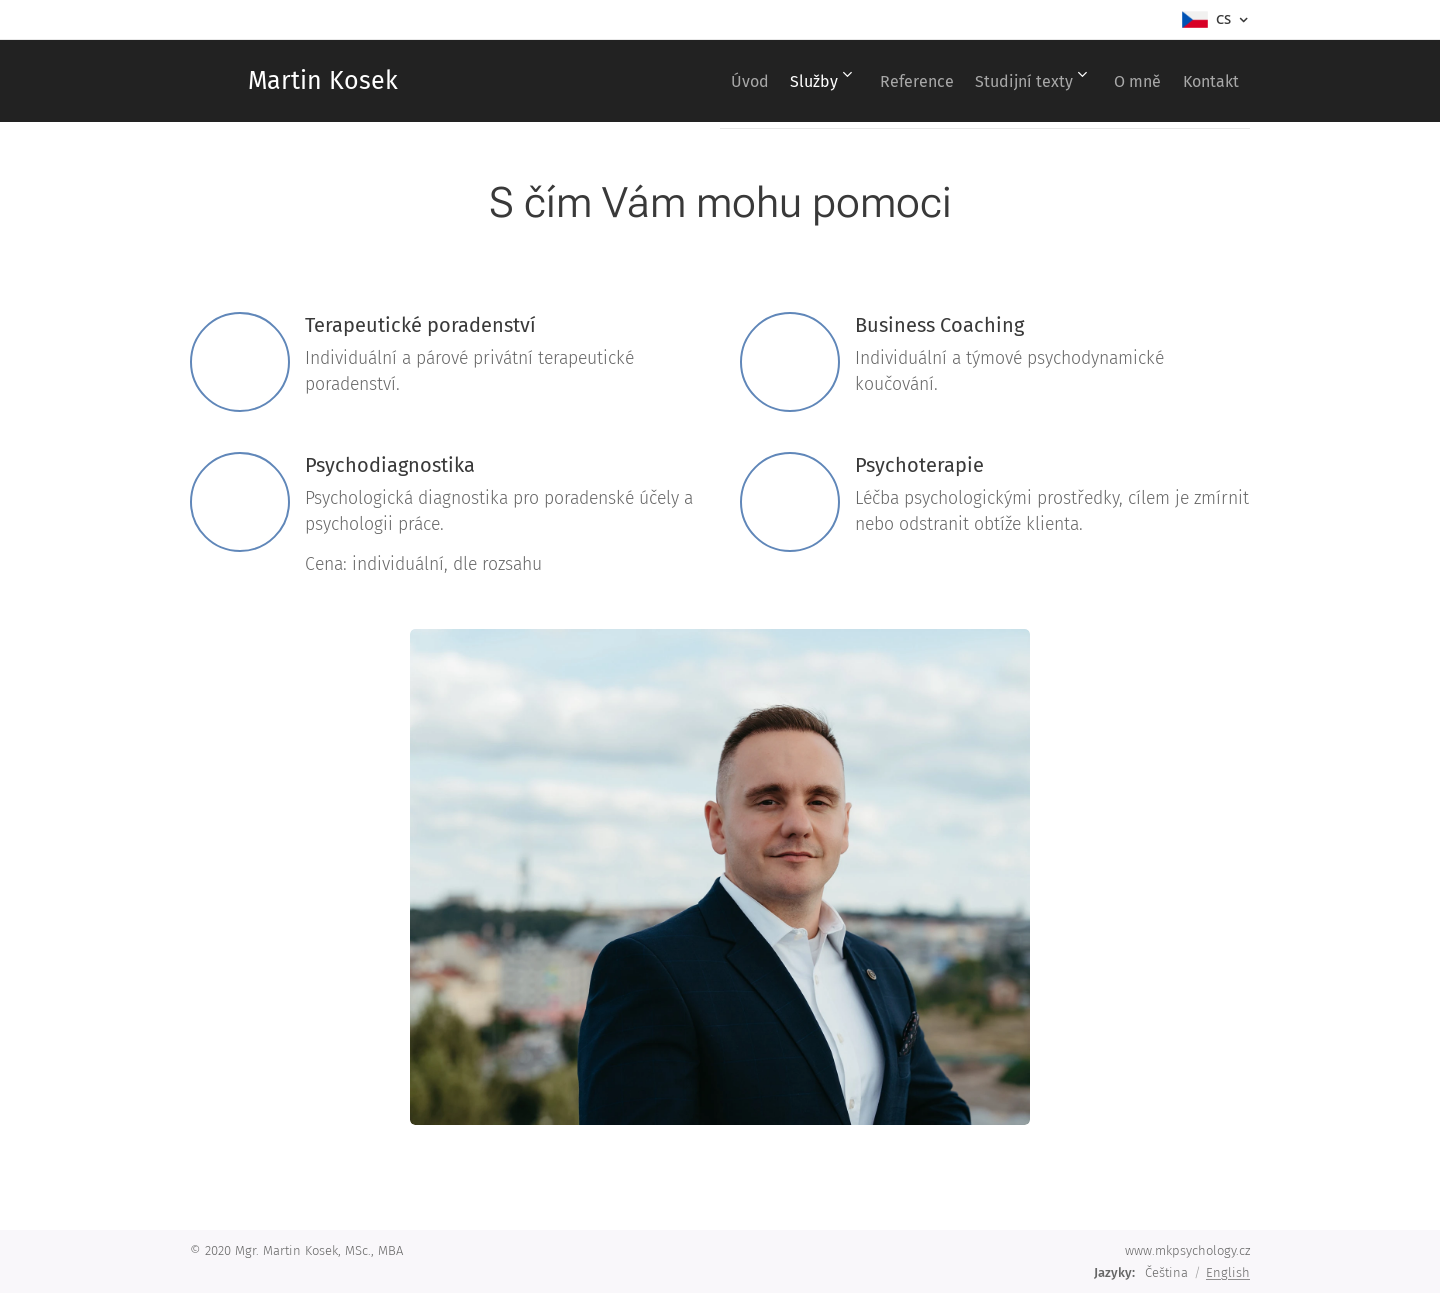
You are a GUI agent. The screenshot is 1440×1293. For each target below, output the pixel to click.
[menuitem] (682, 81)
